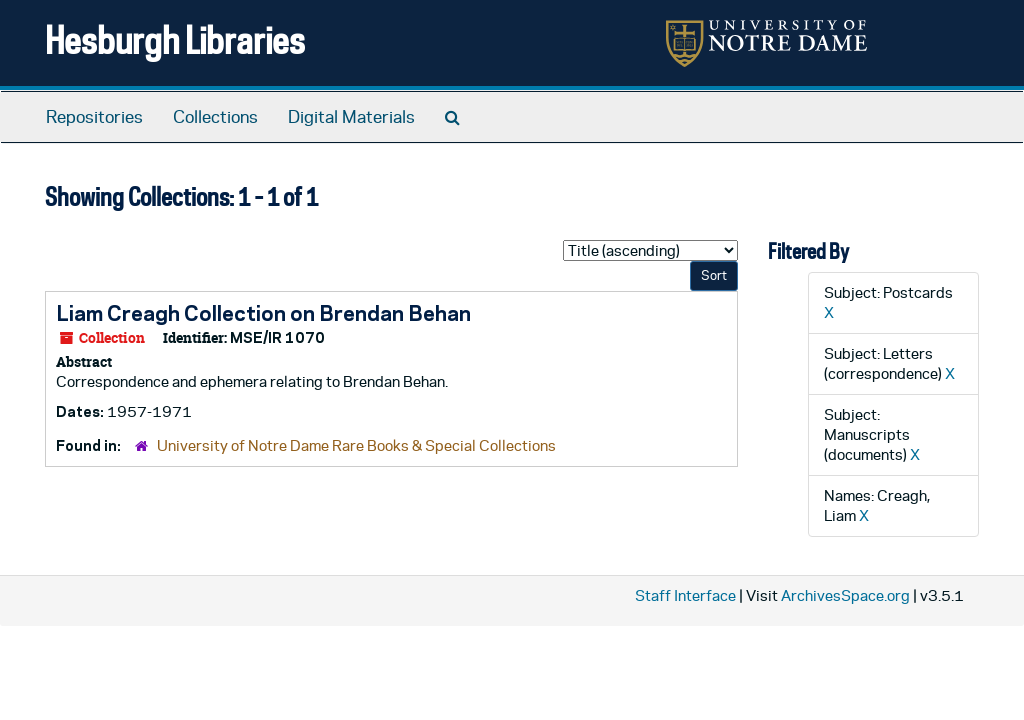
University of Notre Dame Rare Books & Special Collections (356, 445)
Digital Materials (351, 117)
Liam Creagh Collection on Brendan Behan (263, 313)
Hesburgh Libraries (175, 39)
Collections (215, 117)
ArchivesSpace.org (845, 595)
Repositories (94, 117)
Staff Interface (685, 595)
